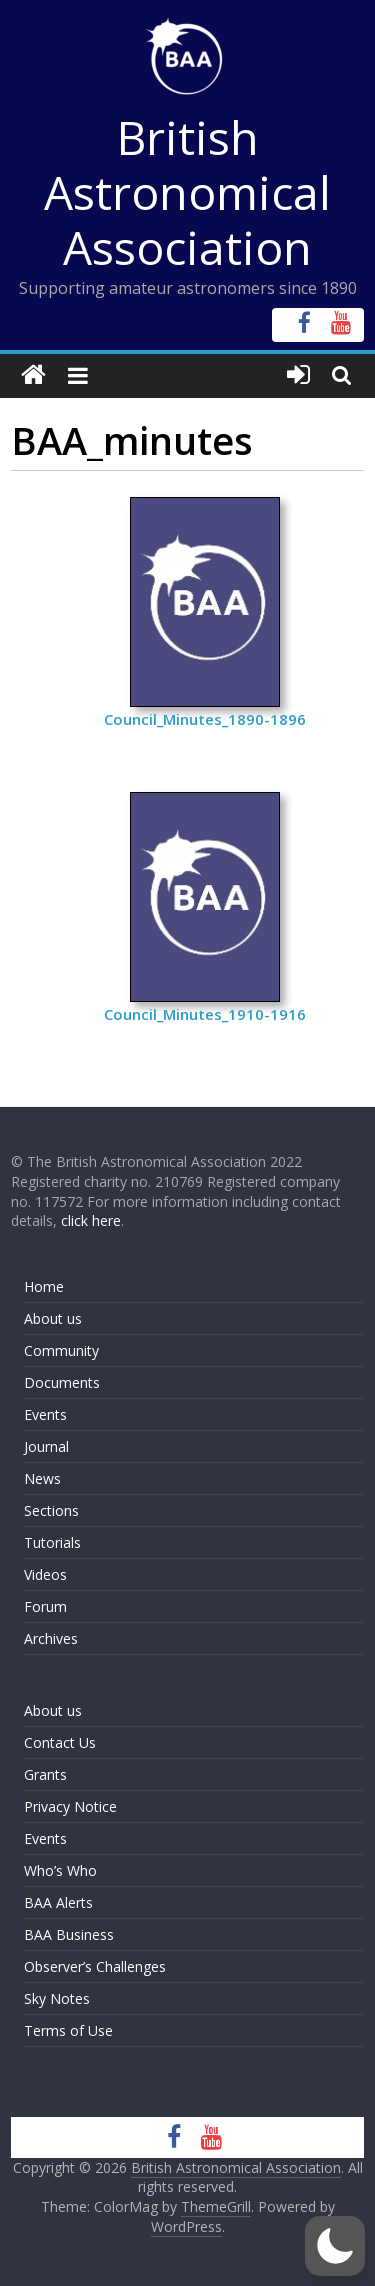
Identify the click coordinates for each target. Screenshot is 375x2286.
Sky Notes (57, 1998)
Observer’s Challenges (95, 1966)
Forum (45, 1606)
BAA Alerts (58, 1902)
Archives (51, 1638)
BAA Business (69, 1934)
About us (53, 1318)
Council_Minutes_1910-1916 (205, 1014)
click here (91, 1220)
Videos (45, 1574)
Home (44, 1286)
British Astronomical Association (187, 192)
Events (45, 1414)
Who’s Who (60, 1870)
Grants (45, 1774)
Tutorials (52, 1542)
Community (61, 1350)
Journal (46, 1446)
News (42, 1478)
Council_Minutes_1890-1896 (205, 719)
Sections (51, 1510)
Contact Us (60, 1742)
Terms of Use (68, 2030)
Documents (62, 1382)
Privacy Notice (70, 1806)
